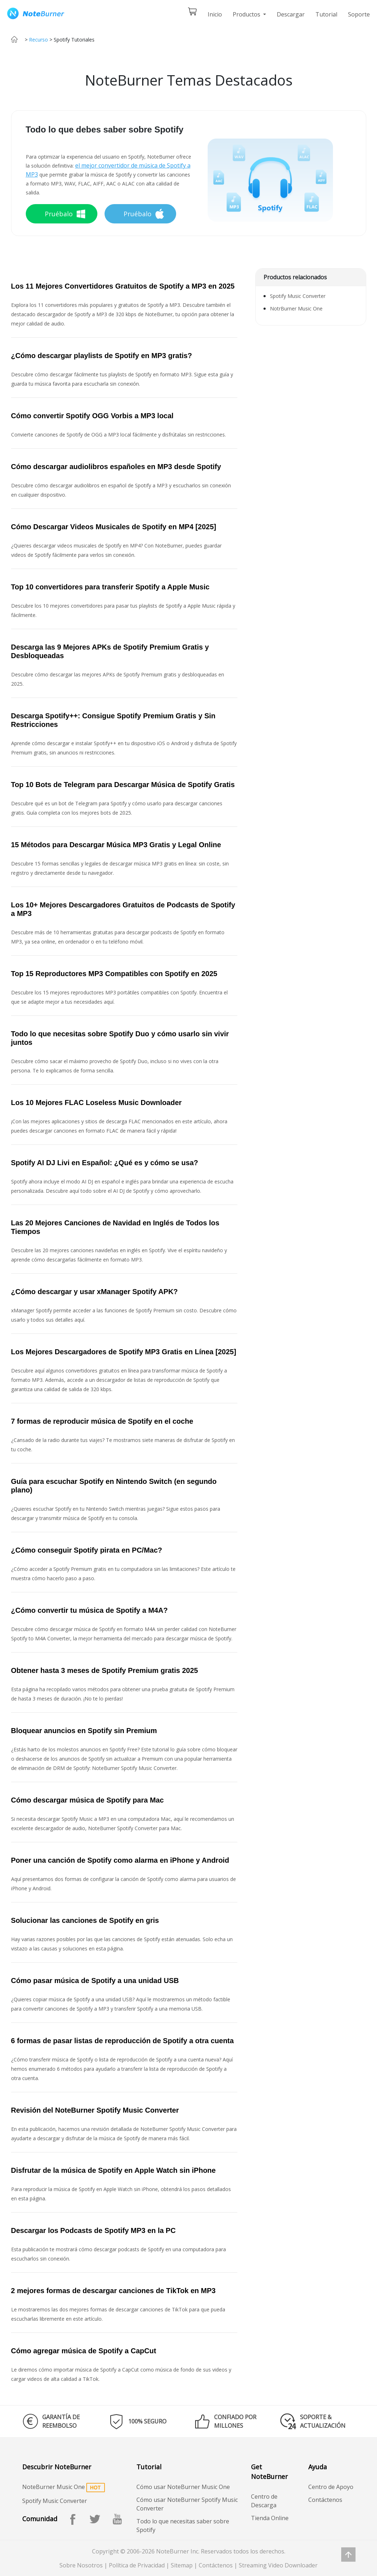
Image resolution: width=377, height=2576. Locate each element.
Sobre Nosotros (81, 2565)
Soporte (359, 14)
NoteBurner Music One (54, 2487)
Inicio (215, 14)
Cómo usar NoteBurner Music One (183, 2487)
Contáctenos (325, 2500)
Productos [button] (247, 14)
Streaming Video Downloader (278, 2565)
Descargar (291, 14)
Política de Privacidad (137, 2565)
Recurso (38, 39)
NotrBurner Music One (296, 308)
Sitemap (182, 2565)
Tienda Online (270, 2518)
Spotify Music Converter (297, 296)
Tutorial (326, 14)
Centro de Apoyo (330, 2487)
